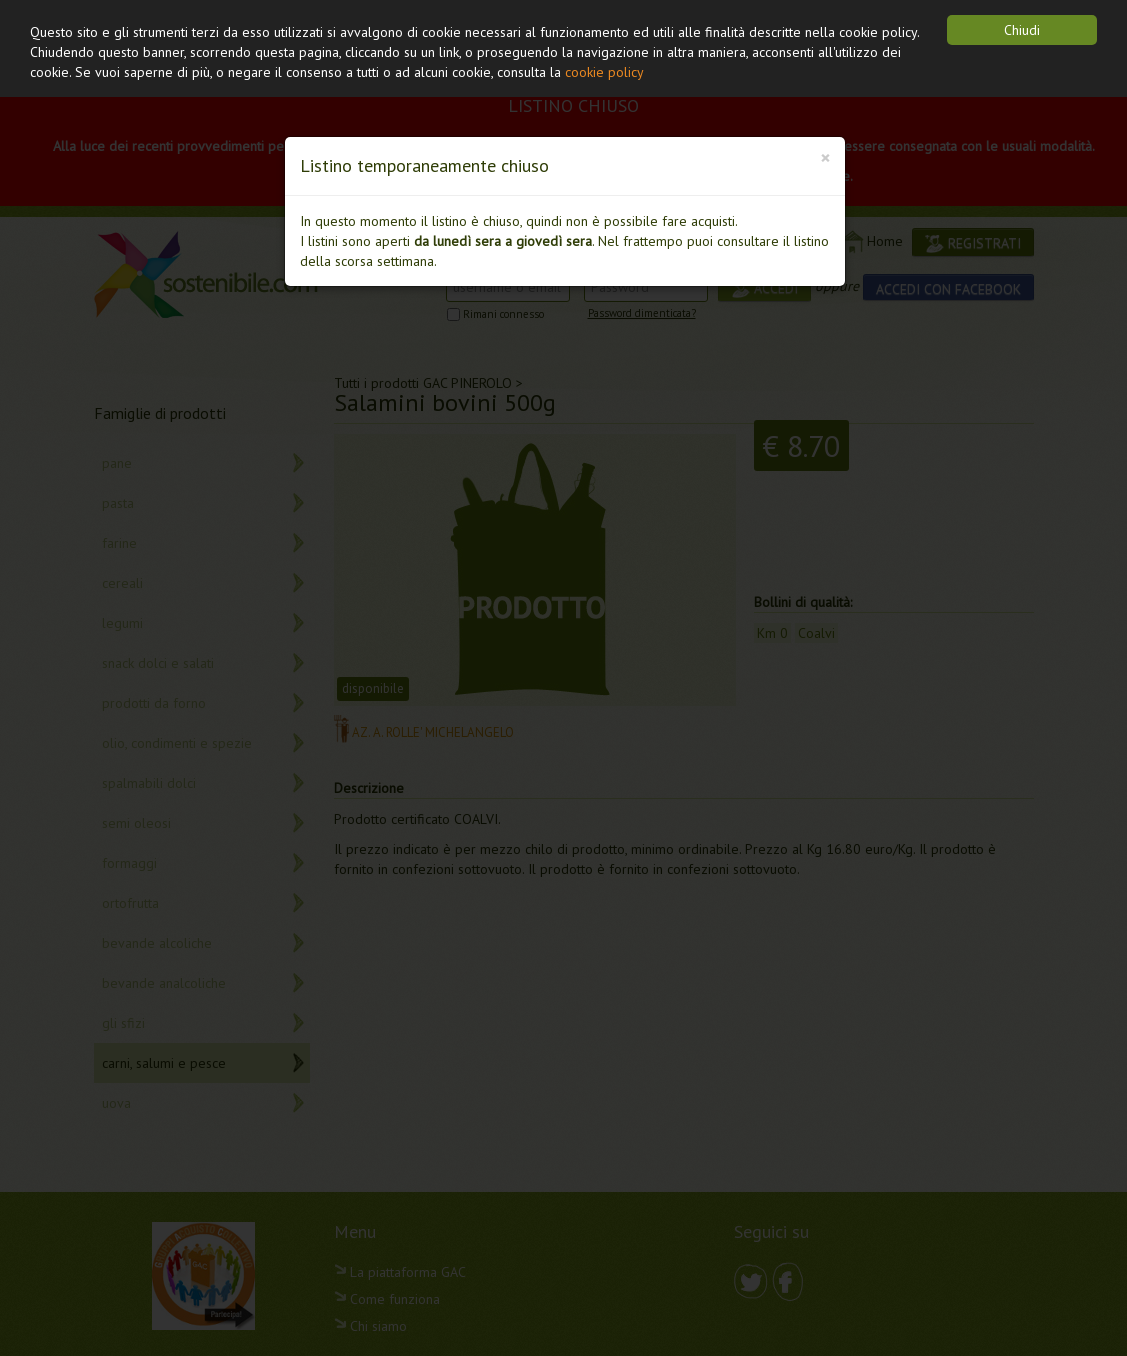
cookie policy (604, 72)
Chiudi (1022, 30)
